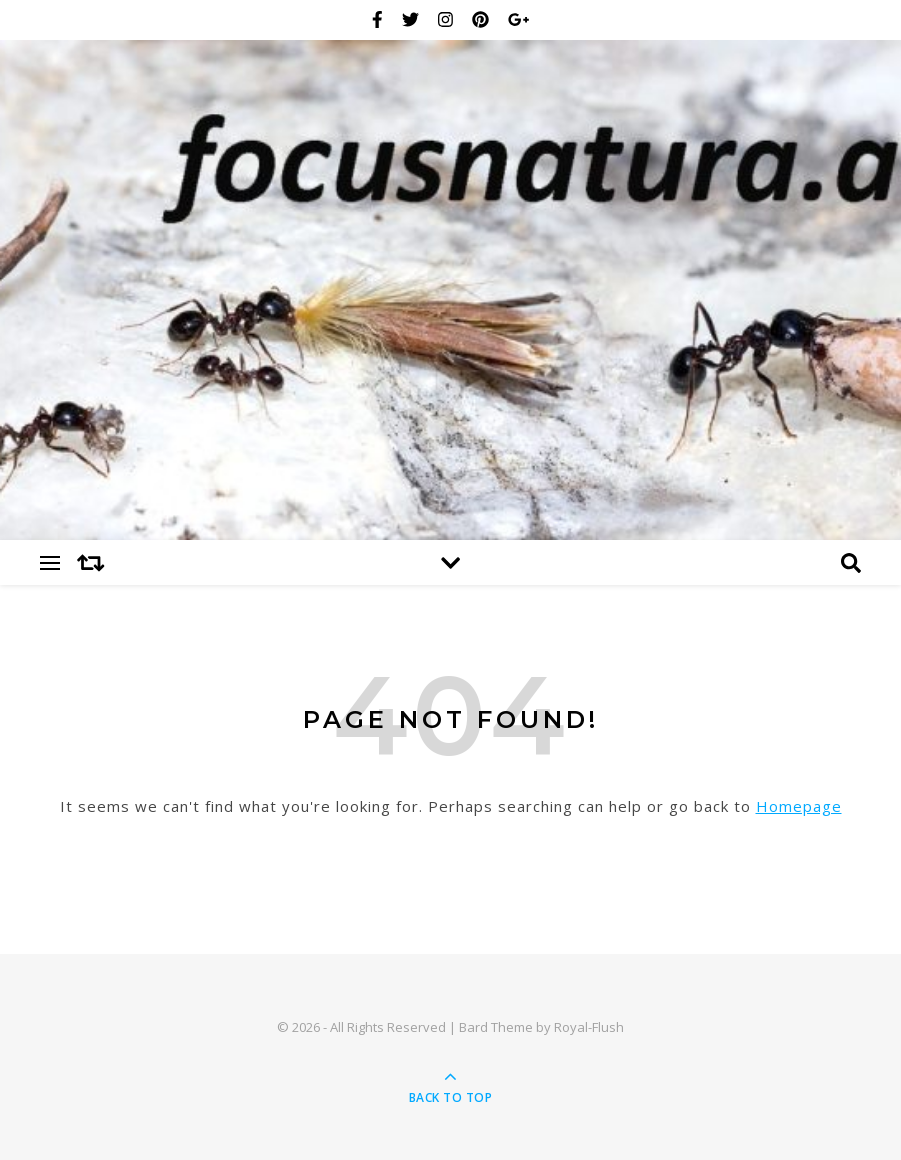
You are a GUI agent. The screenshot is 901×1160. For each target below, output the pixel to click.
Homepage (799, 806)
